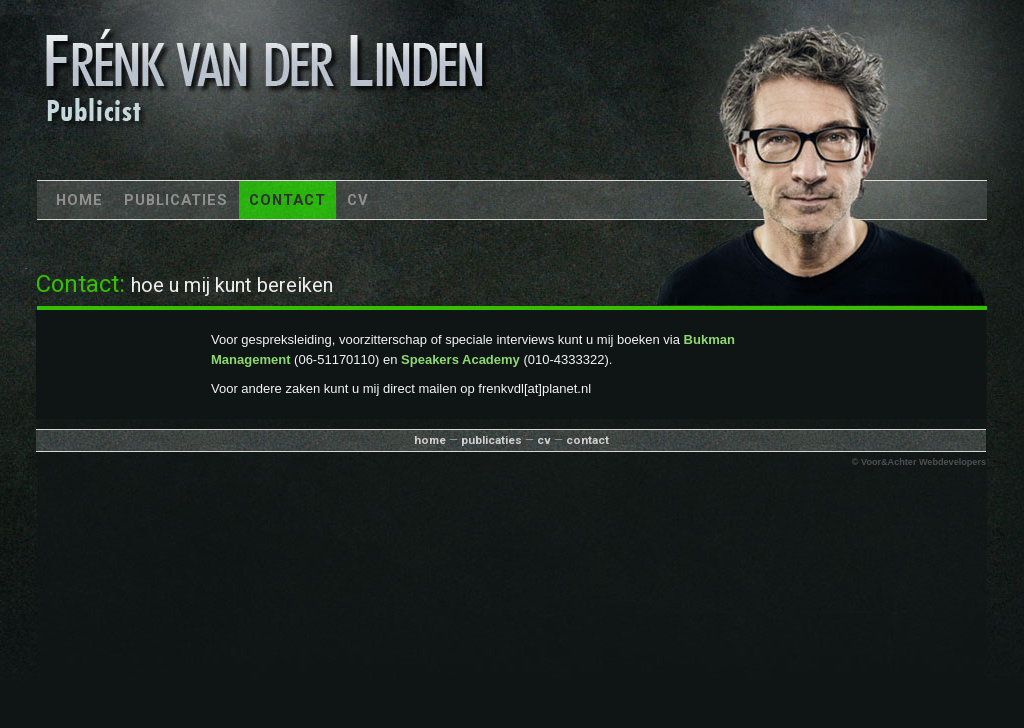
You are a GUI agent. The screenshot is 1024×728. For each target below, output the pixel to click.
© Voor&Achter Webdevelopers (919, 462)
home (430, 440)
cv (544, 440)
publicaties (491, 440)
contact (587, 440)
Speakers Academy (460, 359)
